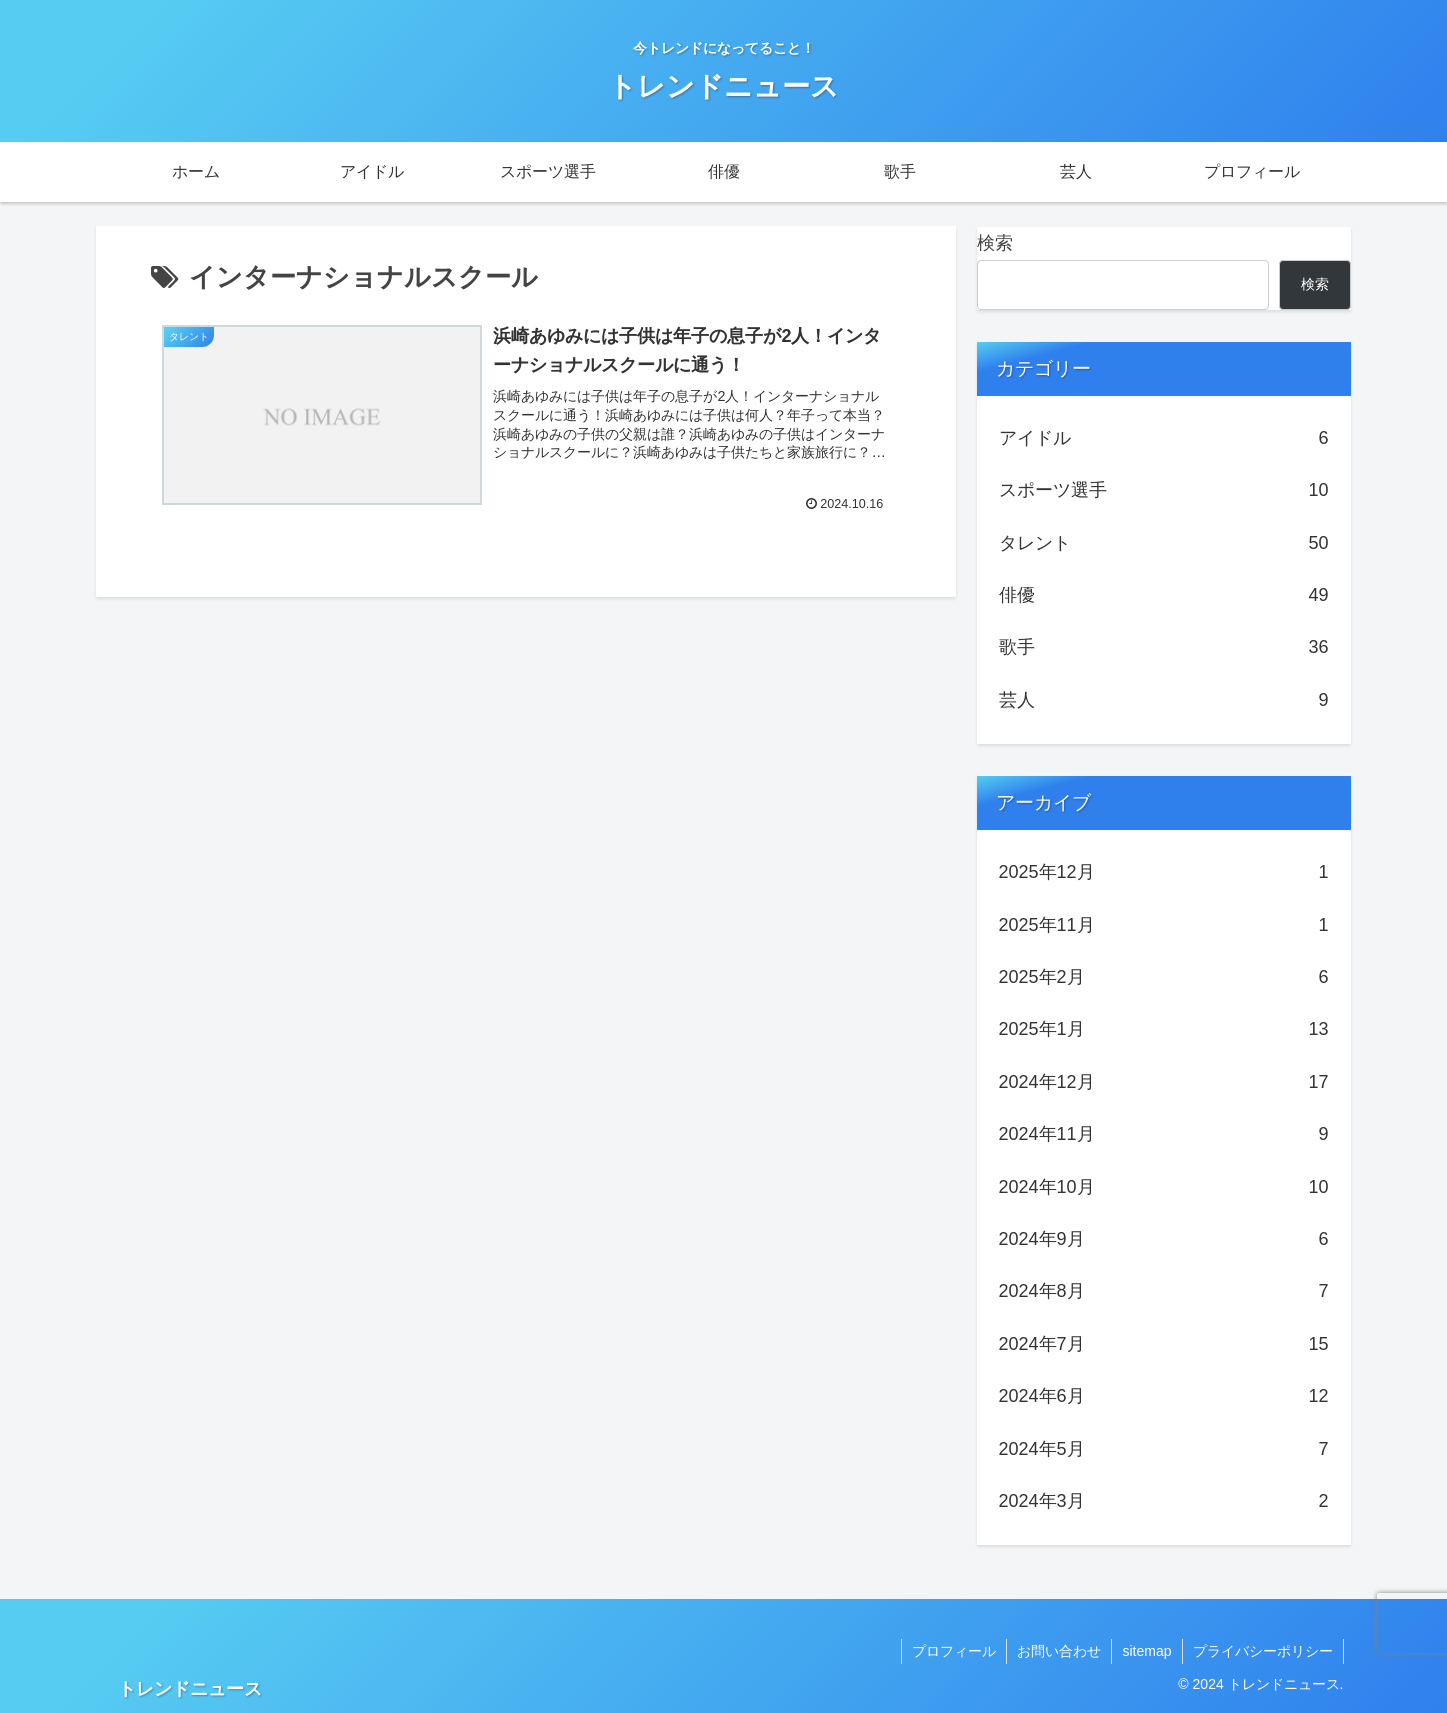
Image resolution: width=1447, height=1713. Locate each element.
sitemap (1146, 1651)
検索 (995, 243)
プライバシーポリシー (1263, 1651)
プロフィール (954, 1651)
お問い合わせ (1059, 1651)
